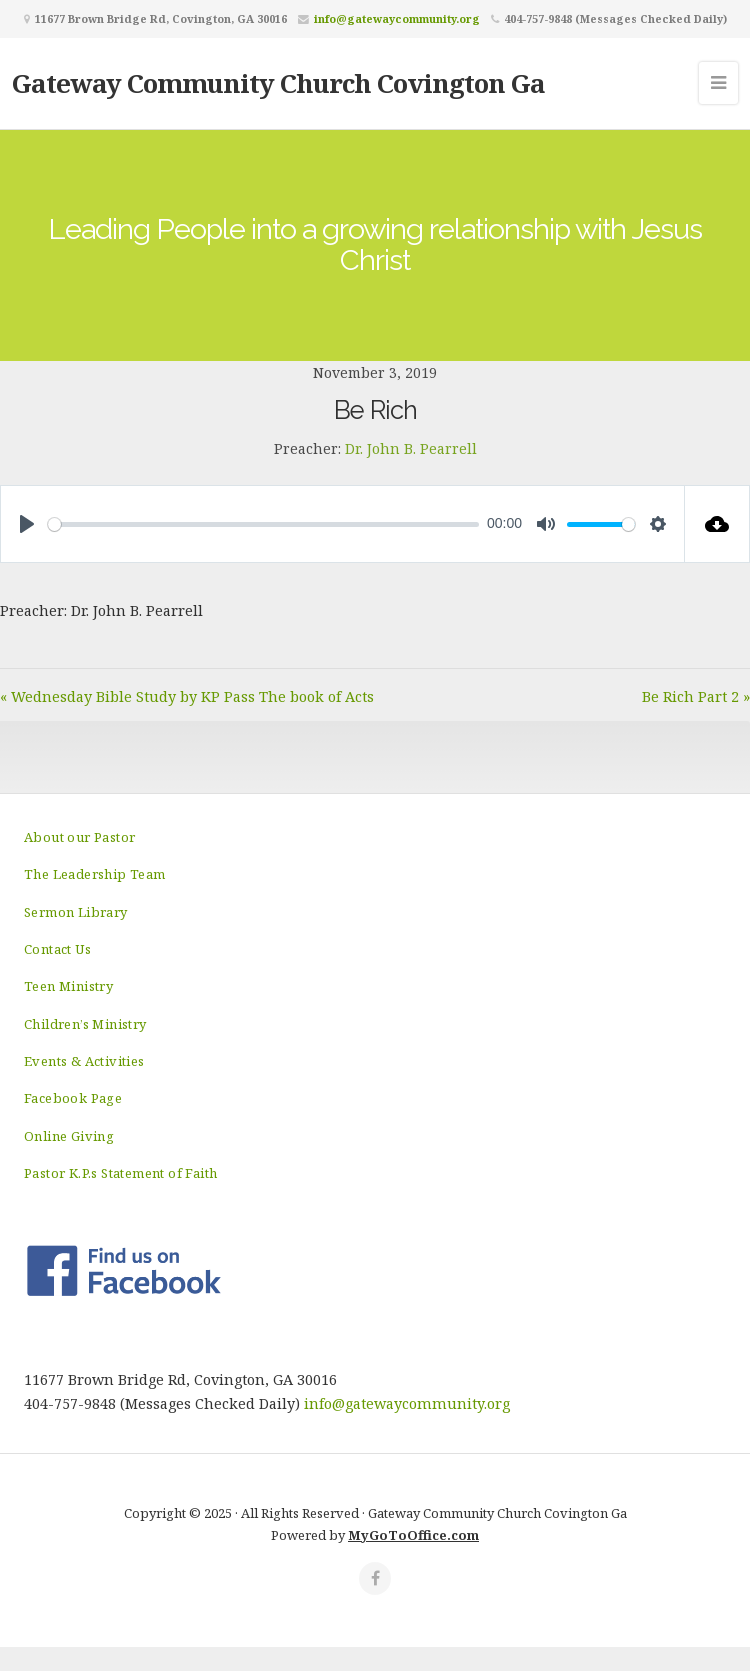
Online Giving (69, 1136)
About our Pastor (79, 837)
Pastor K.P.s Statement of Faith (120, 1173)
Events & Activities (84, 1061)
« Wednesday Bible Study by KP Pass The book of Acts (187, 696)
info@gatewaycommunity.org (397, 18)
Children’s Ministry (85, 1024)
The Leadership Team (95, 874)
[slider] (263, 524)
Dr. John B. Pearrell (411, 448)
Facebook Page (73, 1098)
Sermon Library (76, 912)
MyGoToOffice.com (413, 1535)
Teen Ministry (68, 986)
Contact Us (57, 949)
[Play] (27, 524)
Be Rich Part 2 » (696, 696)
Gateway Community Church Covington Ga (278, 83)
